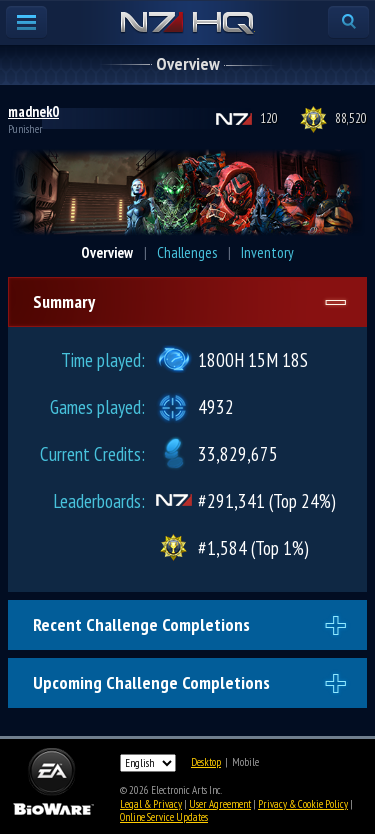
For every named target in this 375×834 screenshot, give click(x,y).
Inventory (267, 252)
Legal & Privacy (151, 804)
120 (269, 118)
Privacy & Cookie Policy (303, 804)
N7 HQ (187, 24)
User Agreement (220, 804)
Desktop (206, 762)
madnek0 (33, 111)
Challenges (187, 252)
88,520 (351, 118)
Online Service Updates (164, 817)
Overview (107, 252)
